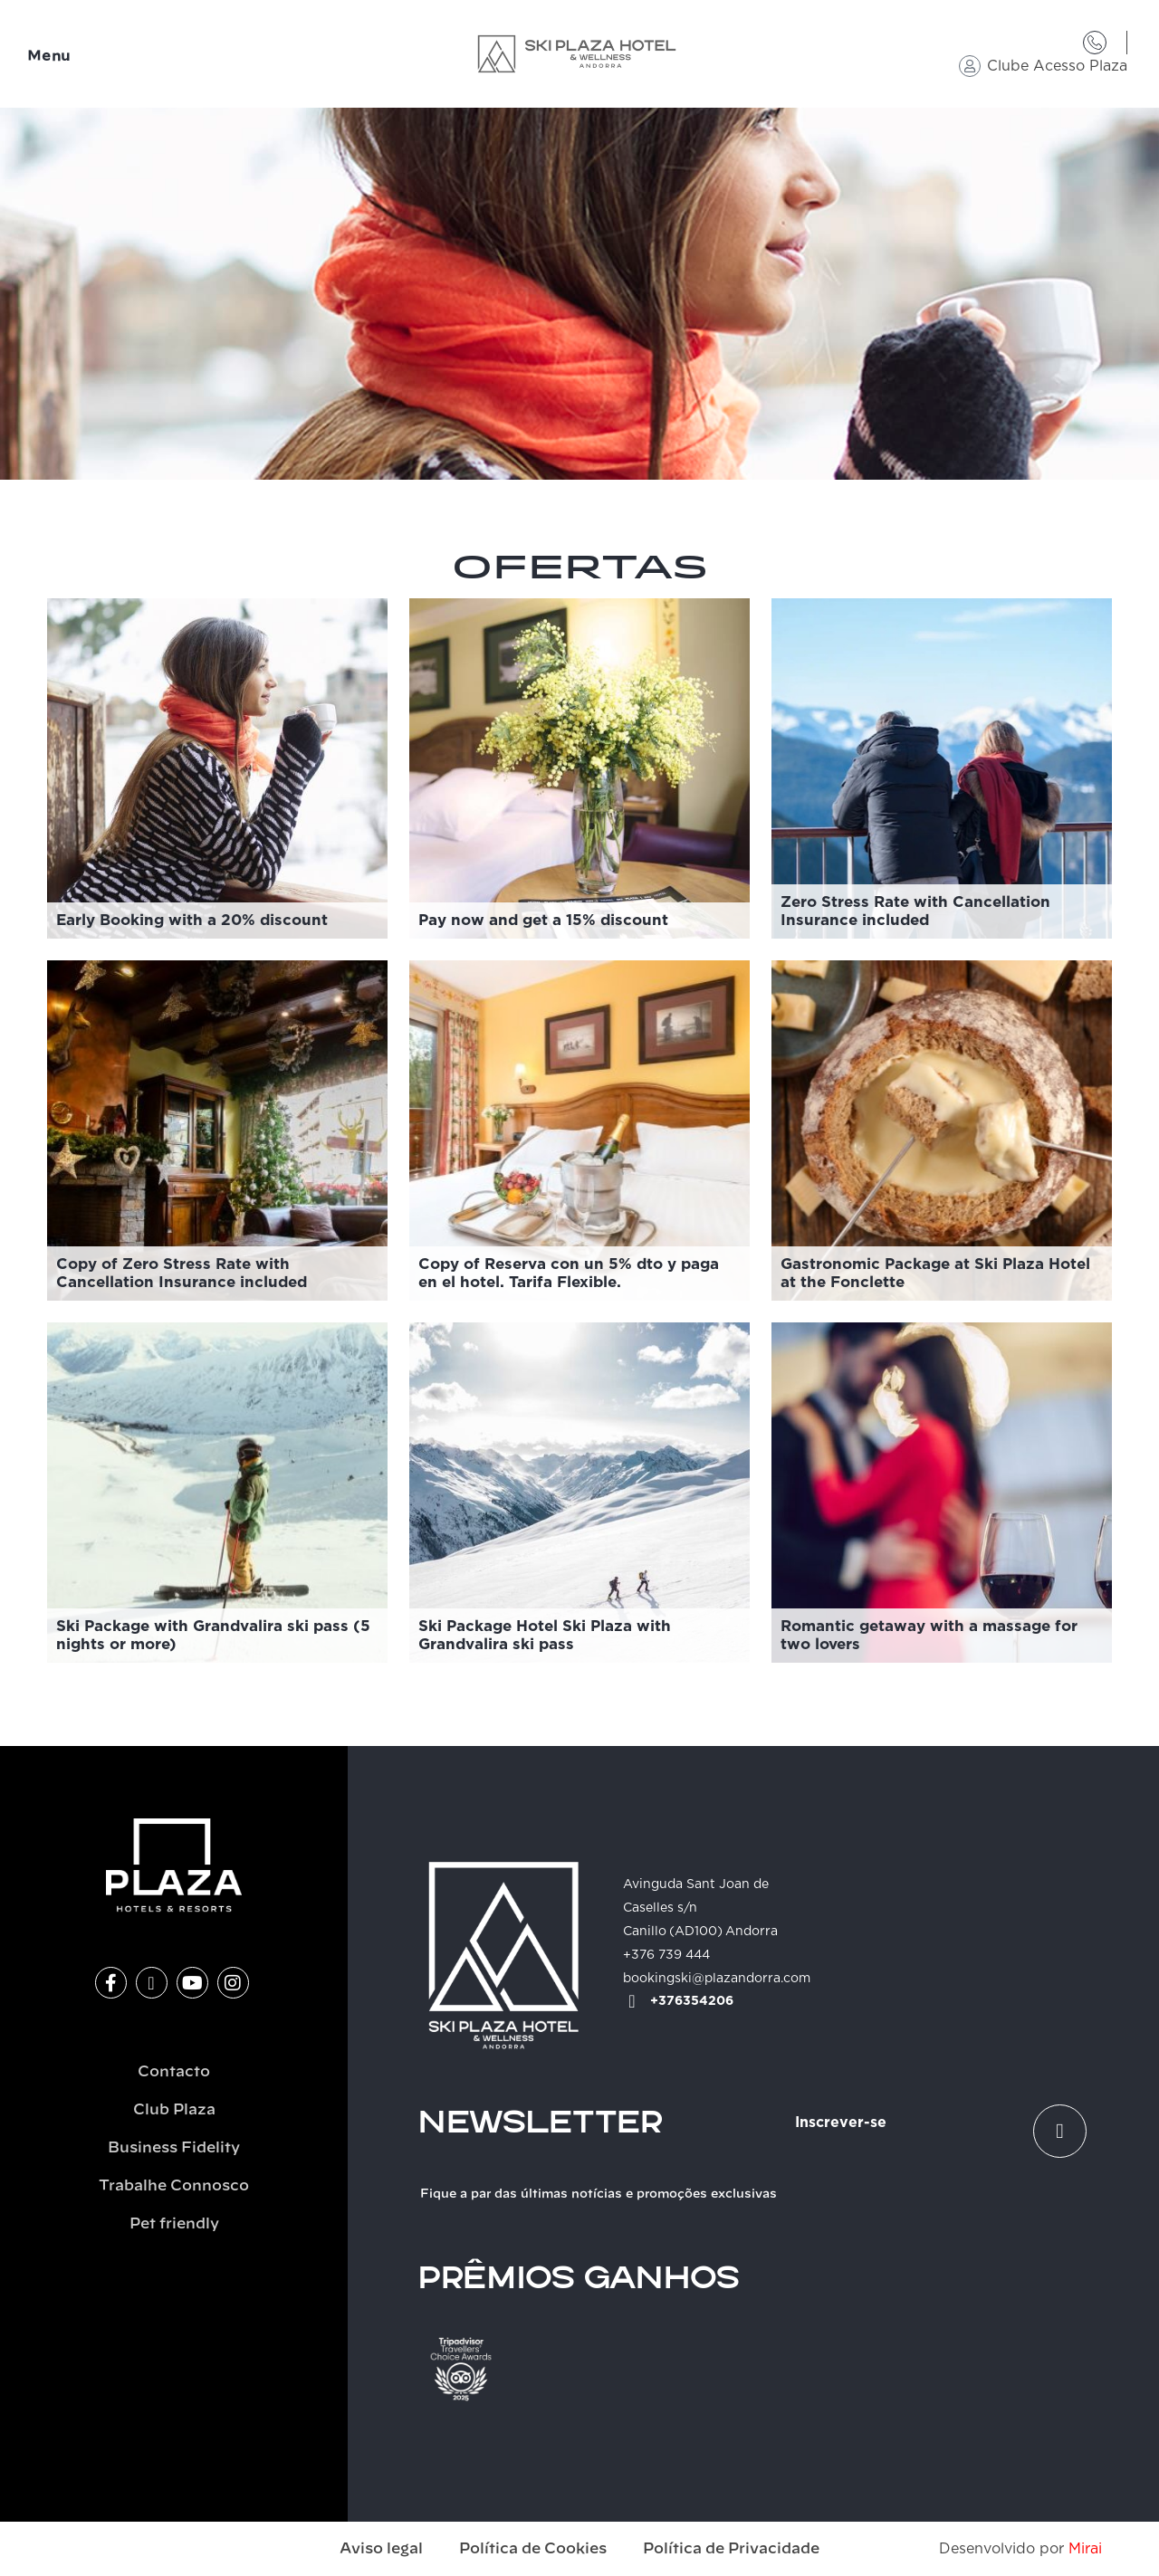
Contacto (174, 2072)
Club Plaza (174, 2110)
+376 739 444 (666, 1955)
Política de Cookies (533, 2549)
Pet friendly (174, 2224)
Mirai (1085, 2549)
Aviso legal (381, 2549)
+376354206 (691, 2001)
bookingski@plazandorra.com (716, 1978)
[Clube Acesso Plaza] (970, 66)
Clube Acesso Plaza (1057, 66)
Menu (49, 56)
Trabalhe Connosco (174, 2186)
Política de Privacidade (731, 2549)
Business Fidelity (174, 2148)
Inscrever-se (840, 2122)
